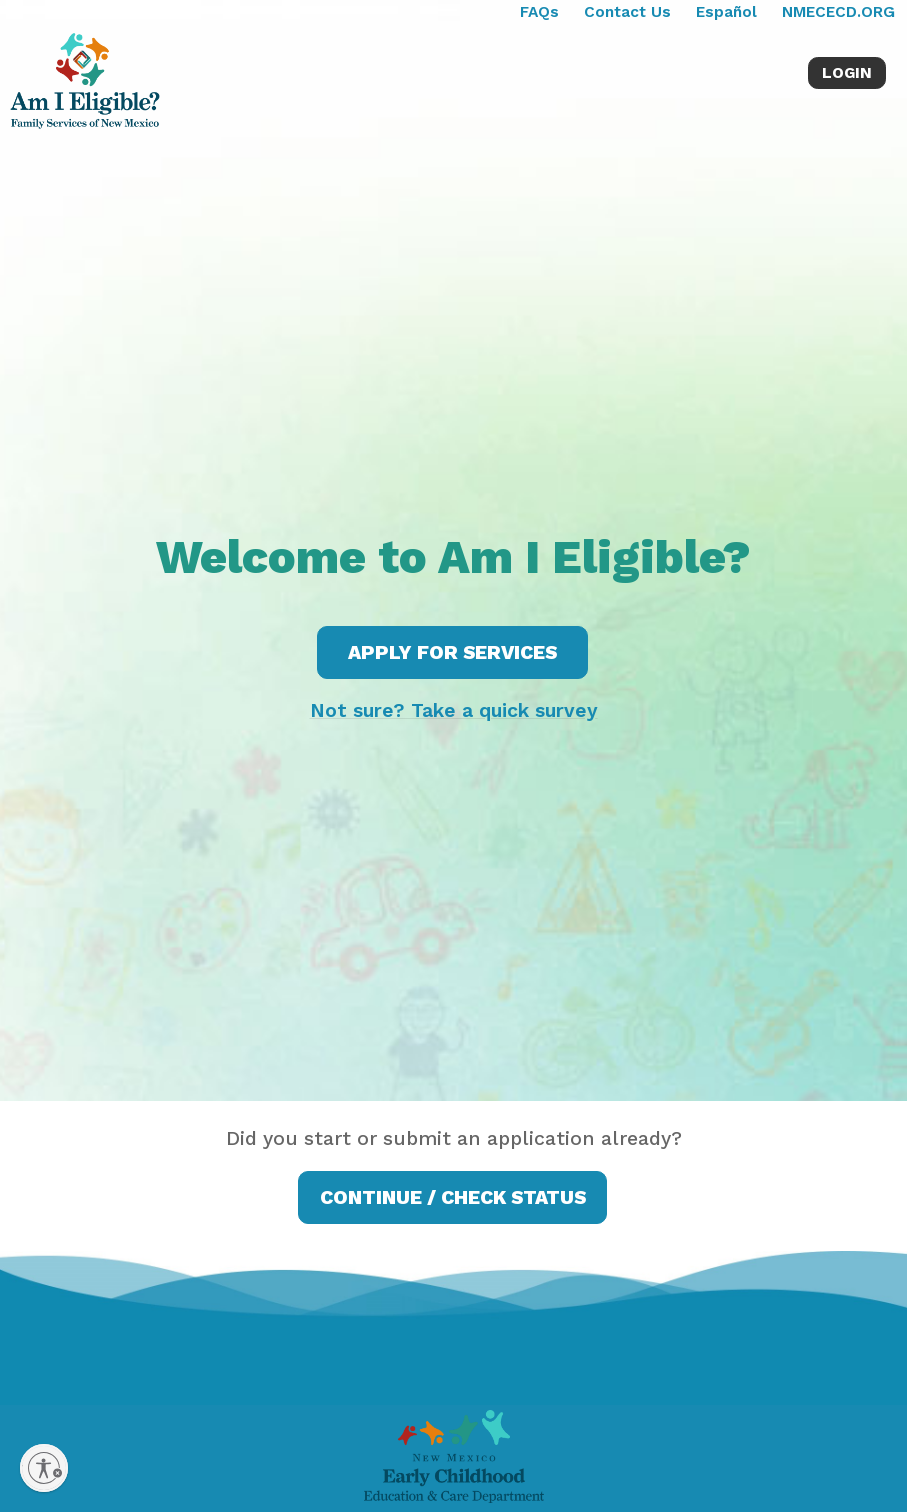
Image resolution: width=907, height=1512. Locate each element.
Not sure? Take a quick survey (454, 710)
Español (726, 12)
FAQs (539, 12)
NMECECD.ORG (838, 12)
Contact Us (627, 12)
